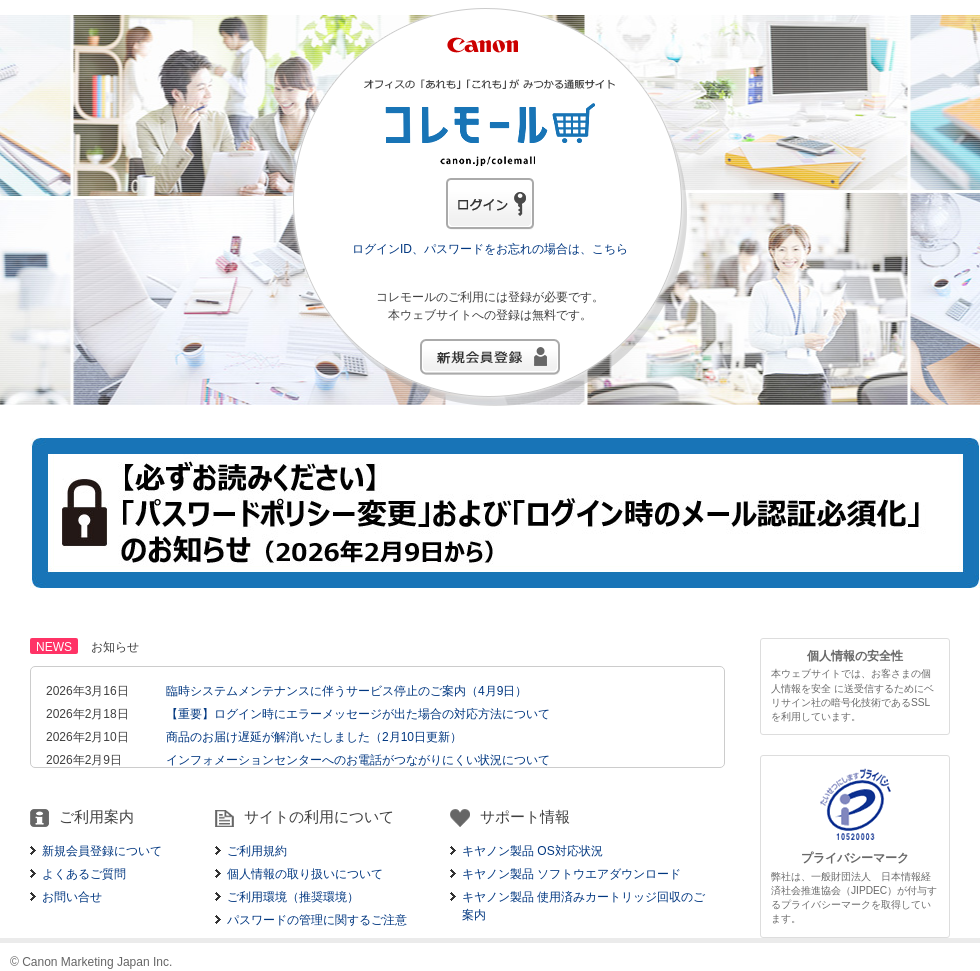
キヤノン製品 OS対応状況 (532, 851)
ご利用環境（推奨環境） (293, 897)
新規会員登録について (102, 851)
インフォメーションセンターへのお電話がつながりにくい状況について (358, 760)
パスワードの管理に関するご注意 (317, 920)
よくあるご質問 (84, 874)
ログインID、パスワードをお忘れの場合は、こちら (490, 249)
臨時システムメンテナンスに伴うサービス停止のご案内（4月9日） (346, 691)
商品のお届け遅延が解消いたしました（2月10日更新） (314, 737)
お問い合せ (72, 897)
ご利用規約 (257, 851)
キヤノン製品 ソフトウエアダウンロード (571, 874)
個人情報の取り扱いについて (305, 874)
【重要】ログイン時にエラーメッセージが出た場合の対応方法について (358, 714)
